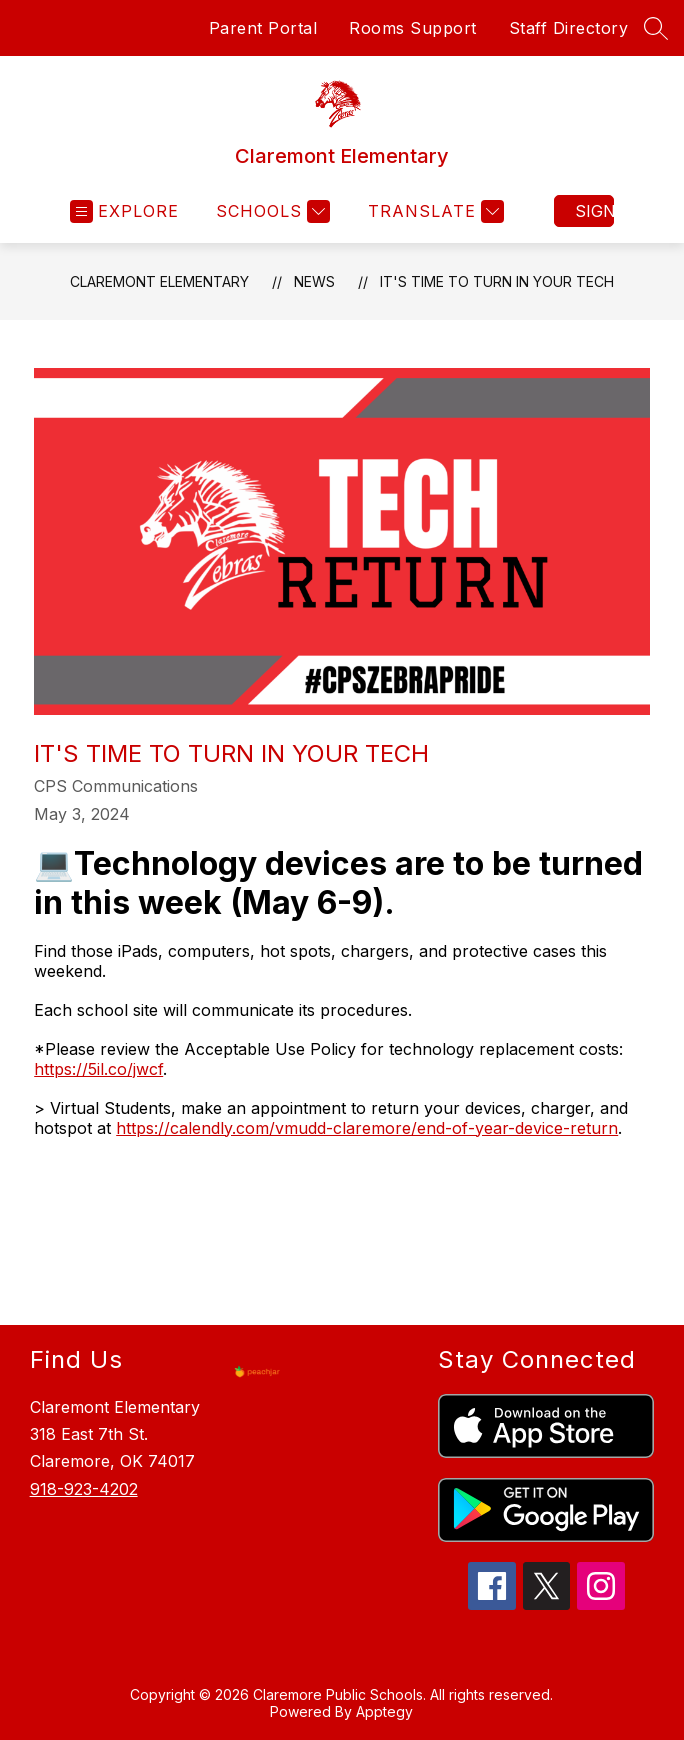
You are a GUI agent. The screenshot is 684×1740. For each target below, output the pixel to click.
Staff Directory (569, 28)
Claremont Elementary (159, 281)
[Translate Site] (433, 211)
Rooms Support (413, 28)
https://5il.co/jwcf (98, 1069)
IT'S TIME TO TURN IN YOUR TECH (497, 281)
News (314, 281)
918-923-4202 (84, 1489)
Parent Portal (263, 28)
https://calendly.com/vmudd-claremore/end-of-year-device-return (367, 1128)
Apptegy (384, 1711)
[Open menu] (124, 211)
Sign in (594, 211)
